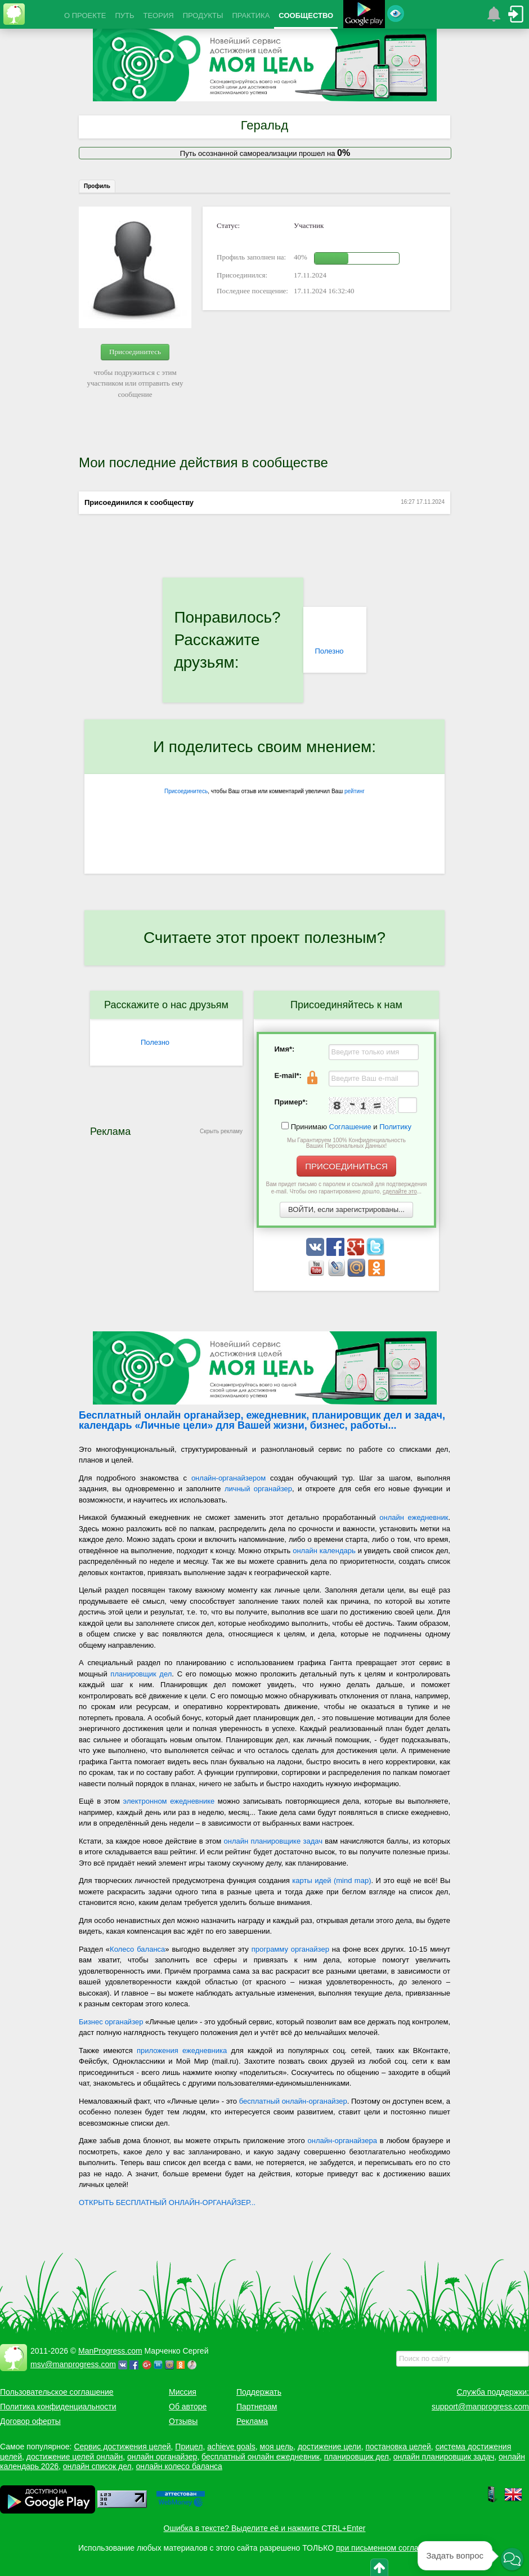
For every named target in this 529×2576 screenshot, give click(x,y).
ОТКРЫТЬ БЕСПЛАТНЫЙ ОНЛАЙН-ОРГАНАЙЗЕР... (167, 2202)
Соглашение (350, 1126)
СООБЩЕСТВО (306, 15)
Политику (395, 1126)
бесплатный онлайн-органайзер (293, 2101)
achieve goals (231, 2446)
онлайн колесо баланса (179, 2466)
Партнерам (256, 2406)
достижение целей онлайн (74, 2456)
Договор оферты (30, 2421)
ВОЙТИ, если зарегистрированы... (346, 1209)
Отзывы (183, 2421)
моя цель (277, 2446)
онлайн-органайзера (342, 2140)
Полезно (329, 651)
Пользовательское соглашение (57, 2391)
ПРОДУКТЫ (203, 15)
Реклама (252, 2421)
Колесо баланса (137, 1949)
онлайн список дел (97, 2466)
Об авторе (188, 2406)
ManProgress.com (110, 2350)
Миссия (182, 2391)
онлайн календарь (324, 1550)
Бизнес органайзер (111, 2022)
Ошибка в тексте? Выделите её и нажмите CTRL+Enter (265, 2528)
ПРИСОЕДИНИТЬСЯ (346, 1166)
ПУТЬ (124, 15)
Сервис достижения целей (122, 2446)
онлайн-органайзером (228, 1478)
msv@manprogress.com (73, 2364)
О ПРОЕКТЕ (85, 15)
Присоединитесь (135, 351)
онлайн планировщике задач (273, 1841)
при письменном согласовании (392, 2547)
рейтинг (354, 791)
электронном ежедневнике (169, 1801)
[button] (512, 2559)
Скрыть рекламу (221, 1131)
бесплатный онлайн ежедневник (260, 2456)
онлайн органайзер (162, 2456)
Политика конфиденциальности (58, 2406)
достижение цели (329, 2446)
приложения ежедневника (182, 2050)
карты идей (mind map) (331, 1880)
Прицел (189, 2446)
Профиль (97, 186)
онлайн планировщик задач (444, 2456)
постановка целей (398, 2446)
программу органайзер (290, 1949)
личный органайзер (258, 1488)
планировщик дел (141, 1674)
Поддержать (258, 2391)
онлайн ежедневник (413, 1517)
